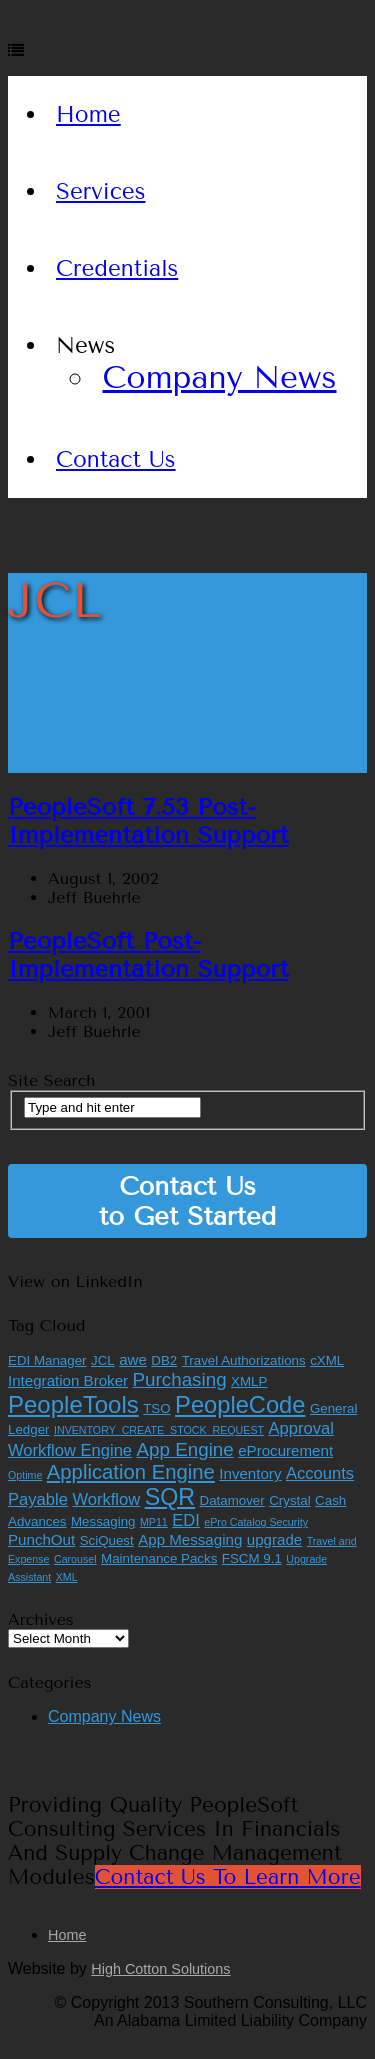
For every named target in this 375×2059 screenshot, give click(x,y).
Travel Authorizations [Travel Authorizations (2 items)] (244, 1360)
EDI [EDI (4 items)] (186, 1520)
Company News (220, 377)
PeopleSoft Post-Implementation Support (148, 955)
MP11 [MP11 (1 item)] (154, 1522)
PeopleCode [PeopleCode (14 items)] (240, 1405)
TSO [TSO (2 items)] (156, 1408)
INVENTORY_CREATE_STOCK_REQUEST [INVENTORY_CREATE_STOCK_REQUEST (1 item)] (159, 1430)
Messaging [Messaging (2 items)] (103, 1521)
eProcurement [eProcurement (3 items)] (285, 1450)
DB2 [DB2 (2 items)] (164, 1360)
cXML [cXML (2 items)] (327, 1360)
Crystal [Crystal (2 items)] (289, 1500)
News (85, 345)
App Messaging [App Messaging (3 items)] (190, 1539)
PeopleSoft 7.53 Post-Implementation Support (148, 821)
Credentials (117, 268)
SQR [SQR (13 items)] (170, 1497)
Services (101, 191)
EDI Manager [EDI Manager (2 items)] (47, 1360)
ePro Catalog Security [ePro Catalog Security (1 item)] (256, 1522)
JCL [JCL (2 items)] (103, 1360)
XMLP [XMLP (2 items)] (249, 1381)
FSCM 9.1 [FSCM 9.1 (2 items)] (252, 1558)
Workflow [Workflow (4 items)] (106, 1499)
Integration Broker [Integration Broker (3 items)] (68, 1380)
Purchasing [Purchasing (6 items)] (180, 1379)
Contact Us (116, 459)
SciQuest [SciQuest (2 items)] (107, 1540)
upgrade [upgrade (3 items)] (274, 1539)
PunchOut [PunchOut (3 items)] (41, 1539)
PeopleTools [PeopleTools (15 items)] (73, 1404)
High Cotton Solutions (160, 1969)
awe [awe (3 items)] (133, 1359)
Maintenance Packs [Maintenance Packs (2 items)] (159, 1558)
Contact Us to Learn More (228, 1877)
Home (88, 114)
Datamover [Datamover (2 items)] (232, 1500)
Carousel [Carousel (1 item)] (75, 1559)
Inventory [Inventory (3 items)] (250, 1473)
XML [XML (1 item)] (67, 1577)
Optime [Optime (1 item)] (25, 1475)
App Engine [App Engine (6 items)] (185, 1449)
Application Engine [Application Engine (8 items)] (131, 1472)
